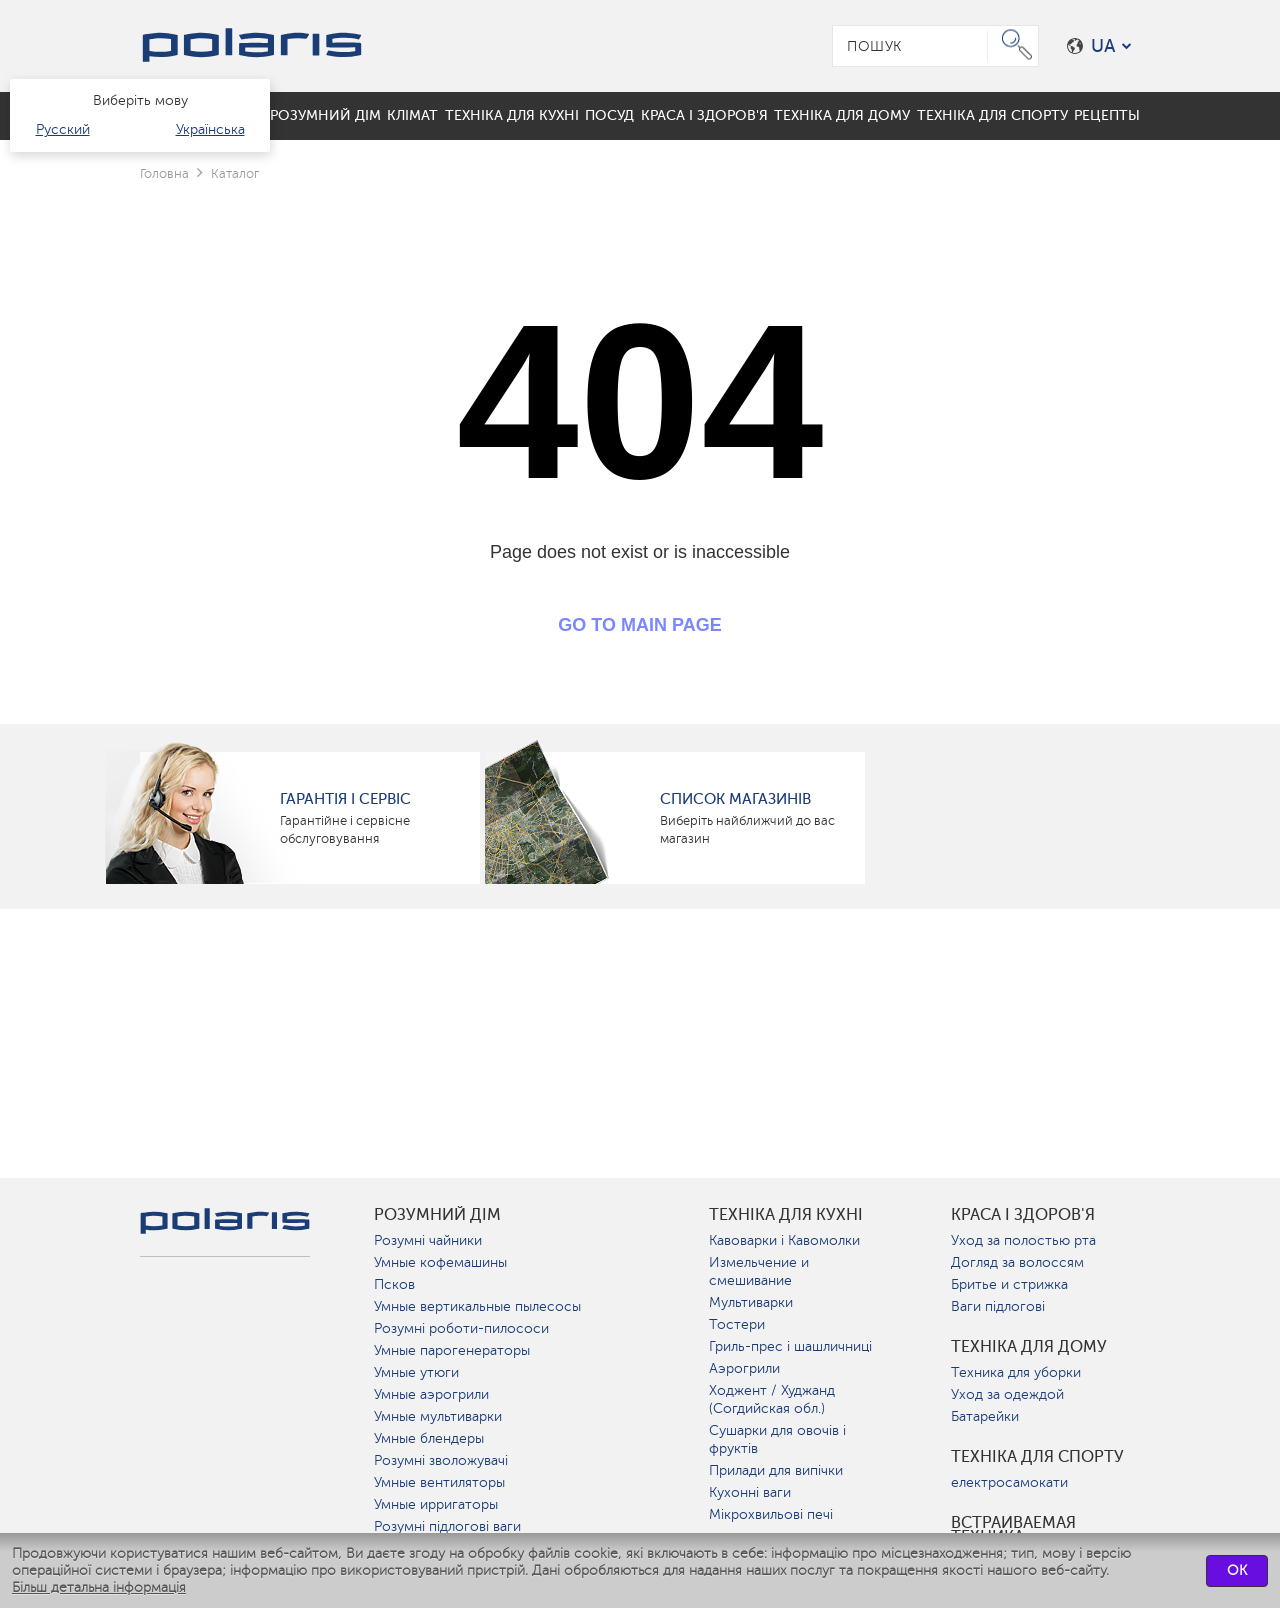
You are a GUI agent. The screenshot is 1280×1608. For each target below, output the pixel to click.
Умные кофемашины (440, 1262)
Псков (394, 1284)
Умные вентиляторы (439, 1482)
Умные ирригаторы (436, 1504)
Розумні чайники (428, 1240)
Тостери (737, 1324)
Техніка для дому (1029, 1347)
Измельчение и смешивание (759, 1271)
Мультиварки (751, 1302)
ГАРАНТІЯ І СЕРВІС (345, 799)
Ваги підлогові (998, 1306)
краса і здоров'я (1023, 1215)
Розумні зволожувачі (441, 1460)
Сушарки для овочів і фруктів (777, 1439)
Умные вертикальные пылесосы (477, 1306)
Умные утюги (416, 1372)
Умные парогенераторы (452, 1350)
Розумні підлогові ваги (447, 1526)
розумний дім (437, 1215)
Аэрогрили (744, 1368)
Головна (164, 173)
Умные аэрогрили (431, 1394)
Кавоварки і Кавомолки (784, 1240)
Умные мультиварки (438, 1416)
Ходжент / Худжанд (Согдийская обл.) (772, 1399)
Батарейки (985, 1416)
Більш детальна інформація (99, 1587)
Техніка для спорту (1037, 1457)
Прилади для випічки (776, 1470)
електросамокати (1009, 1482)
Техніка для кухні (786, 1215)
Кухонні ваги (750, 1492)
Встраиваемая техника (1013, 1530)
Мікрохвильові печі (771, 1514)
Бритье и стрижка (1009, 1284)
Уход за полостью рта (1023, 1240)
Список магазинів (735, 799)
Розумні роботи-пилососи (461, 1328)
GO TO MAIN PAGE (639, 625)
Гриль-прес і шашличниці (790, 1346)
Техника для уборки (1016, 1372)
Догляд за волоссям (1017, 1262)
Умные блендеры (429, 1438)
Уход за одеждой (1007, 1394)
